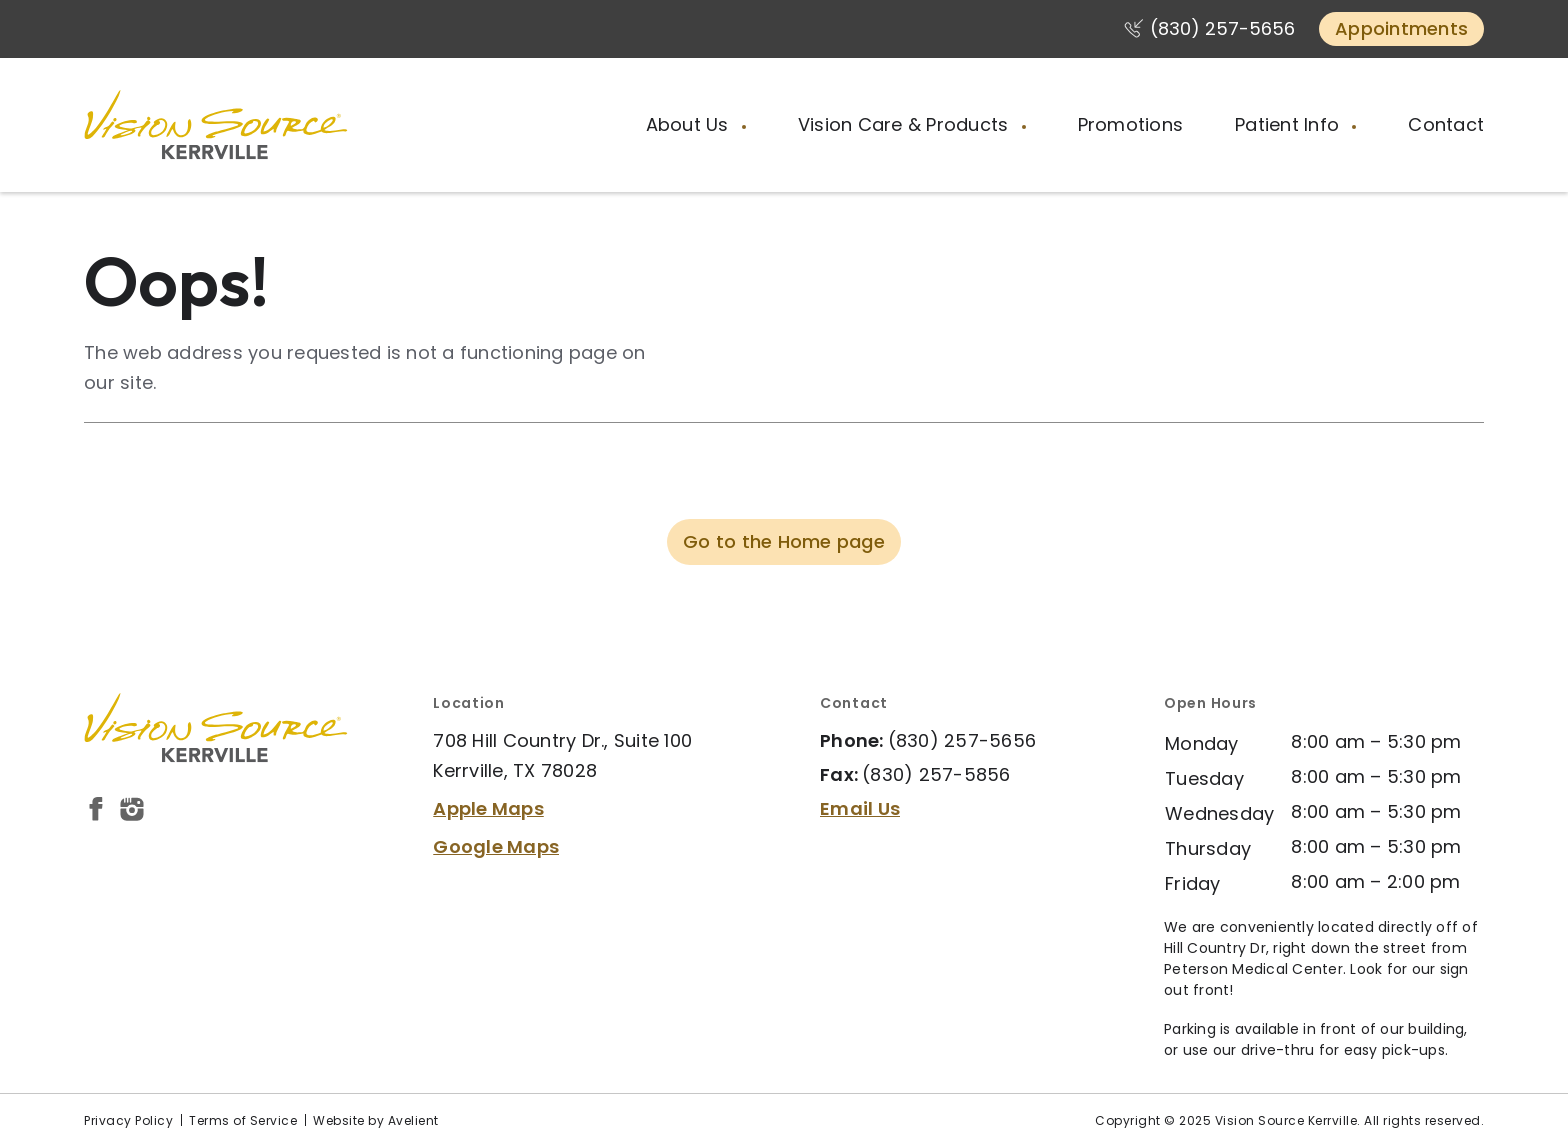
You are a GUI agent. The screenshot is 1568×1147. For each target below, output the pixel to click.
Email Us (860, 808)
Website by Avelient (376, 1120)
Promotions (1131, 124)
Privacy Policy (128, 1120)
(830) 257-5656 (1222, 28)
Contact (1446, 124)
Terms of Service (243, 1120)
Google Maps (496, 846)
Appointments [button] (1401, 28)
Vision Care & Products (906, 124)
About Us (690, 124)
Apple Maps (488, 808)
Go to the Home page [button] (784, 541)
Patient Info (1289, 124)
